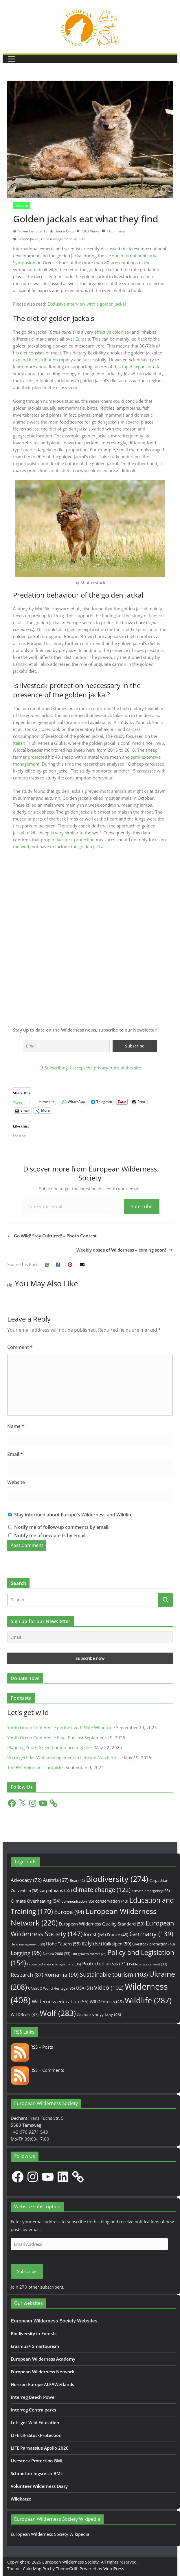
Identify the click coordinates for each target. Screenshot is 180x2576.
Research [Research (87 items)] (27, 1974)
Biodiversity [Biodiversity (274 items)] (117, 1879)
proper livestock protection (68, 839)
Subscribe (142, 1206)
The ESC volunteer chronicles (36, 1767)
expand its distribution (35, 360)
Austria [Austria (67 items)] (56, 1880)
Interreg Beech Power (33, 2397)
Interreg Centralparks (33, 2410)
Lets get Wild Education (35, 2422)
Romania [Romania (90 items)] (61, 1974)
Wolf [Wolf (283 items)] (58, 2013)
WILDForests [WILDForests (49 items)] (107, 2001)
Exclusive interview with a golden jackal (86, 304)
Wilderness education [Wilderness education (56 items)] (60, 2001)
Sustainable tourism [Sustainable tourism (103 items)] (114, 1974)
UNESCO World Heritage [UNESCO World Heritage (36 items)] (51, 1988)
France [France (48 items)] (117, 1934)
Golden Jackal (28, 238)
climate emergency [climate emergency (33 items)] (151, 1890)
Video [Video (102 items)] (109, 1987)
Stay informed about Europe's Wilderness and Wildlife (70, 1514)
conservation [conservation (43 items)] (111, 1901)
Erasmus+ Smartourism (35, 2346)
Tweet (19, 1102)
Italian (19, 743)
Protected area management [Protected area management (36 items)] (54, 1964)
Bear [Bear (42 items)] (77, 1880)
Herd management (56, 238)
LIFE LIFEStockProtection (36, 2435)
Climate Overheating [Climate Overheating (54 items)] (35, 1901)
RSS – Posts (32, 2047)
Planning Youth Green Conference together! (50, 1747)
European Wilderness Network (42, 2371)
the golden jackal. (88, 846)
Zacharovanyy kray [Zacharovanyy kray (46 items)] (99, 2014)
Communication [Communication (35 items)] (77, 1901)
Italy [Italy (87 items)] (92, 1943)
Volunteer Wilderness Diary (39, 2486)
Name (15, 1426)
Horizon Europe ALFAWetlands (42, 2384)
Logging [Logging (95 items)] (26, 1953)
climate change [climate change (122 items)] (102, 1890)
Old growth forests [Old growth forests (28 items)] (88, 1954)
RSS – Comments (37, 2070)
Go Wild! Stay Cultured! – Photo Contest (52, 1236)
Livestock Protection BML (37, 2461)
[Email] (89, 1637)
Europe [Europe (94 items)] (69, 1912)
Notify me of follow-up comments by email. (61, 1527)
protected (37, 757)
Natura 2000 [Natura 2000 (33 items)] (56, 1953)
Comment (20, 1347)
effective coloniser (112, 332)
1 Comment (113, 231)
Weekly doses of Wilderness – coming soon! (124, 1250)
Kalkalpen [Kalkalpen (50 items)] (117, 1944)
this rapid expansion (133, 366)
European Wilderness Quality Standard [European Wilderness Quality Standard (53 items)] (101, 1924)
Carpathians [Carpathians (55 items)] (55, 1890)
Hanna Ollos (64, 231)
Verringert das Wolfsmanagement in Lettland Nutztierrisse (65, 1757)
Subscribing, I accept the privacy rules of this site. (93, 1068)
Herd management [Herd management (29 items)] (28, 1944)
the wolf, (21, 846)
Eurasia (83, 339)
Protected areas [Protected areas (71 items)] (105, 1963)
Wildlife (21, 206)
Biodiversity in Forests (33, 2333)
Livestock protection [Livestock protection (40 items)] (153, 1944)
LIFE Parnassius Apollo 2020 (40, 2448)
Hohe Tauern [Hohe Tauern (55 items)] (63, 1944)
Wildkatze (21, 2499)
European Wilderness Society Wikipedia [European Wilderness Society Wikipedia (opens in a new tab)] (50, 2534)
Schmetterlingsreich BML (37, 2473)
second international (125, 255)
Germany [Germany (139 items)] (151, 1934)
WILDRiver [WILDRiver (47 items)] (24, 2014)
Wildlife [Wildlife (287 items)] (148, 2000)
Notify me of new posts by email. (50, 1535)
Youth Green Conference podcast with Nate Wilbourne (61, 1727)
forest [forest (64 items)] (95, 1934)
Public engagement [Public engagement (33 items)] (148, 1964)
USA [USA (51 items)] (84, 1988)
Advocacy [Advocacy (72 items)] (26, 1880)
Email (15, 1454)
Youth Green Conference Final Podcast (45, 1737)
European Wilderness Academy (43, 2359)
